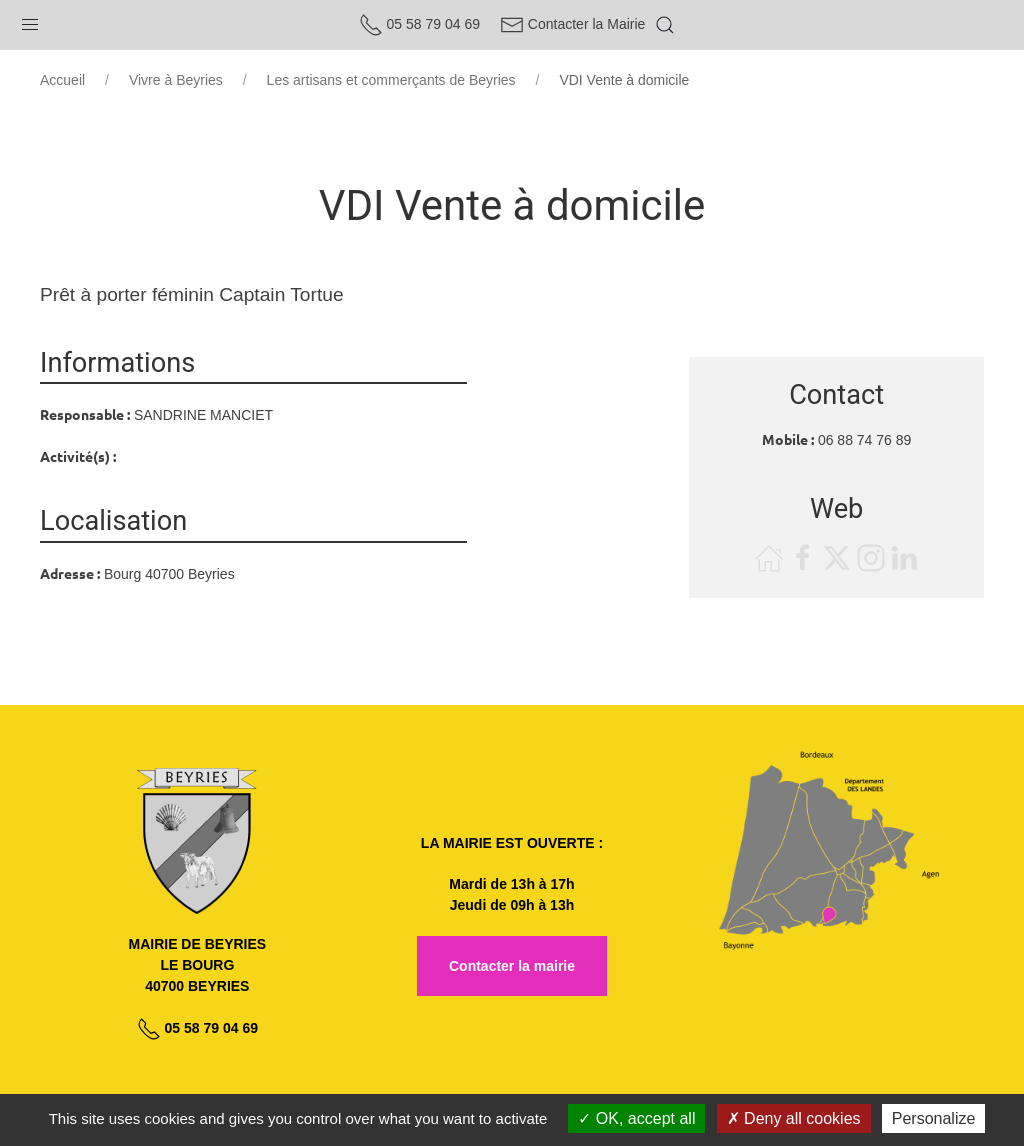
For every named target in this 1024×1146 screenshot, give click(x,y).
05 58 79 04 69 (419, 24)
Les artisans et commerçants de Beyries (391, 80)
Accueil (62, 80)
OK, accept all (636, 1118)
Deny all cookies (794, 1118)
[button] (30, 20)
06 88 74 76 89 (864, 440)
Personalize (934, 1118)
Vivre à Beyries (176, 80)
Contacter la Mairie (572, 24)
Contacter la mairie (512, 966)
